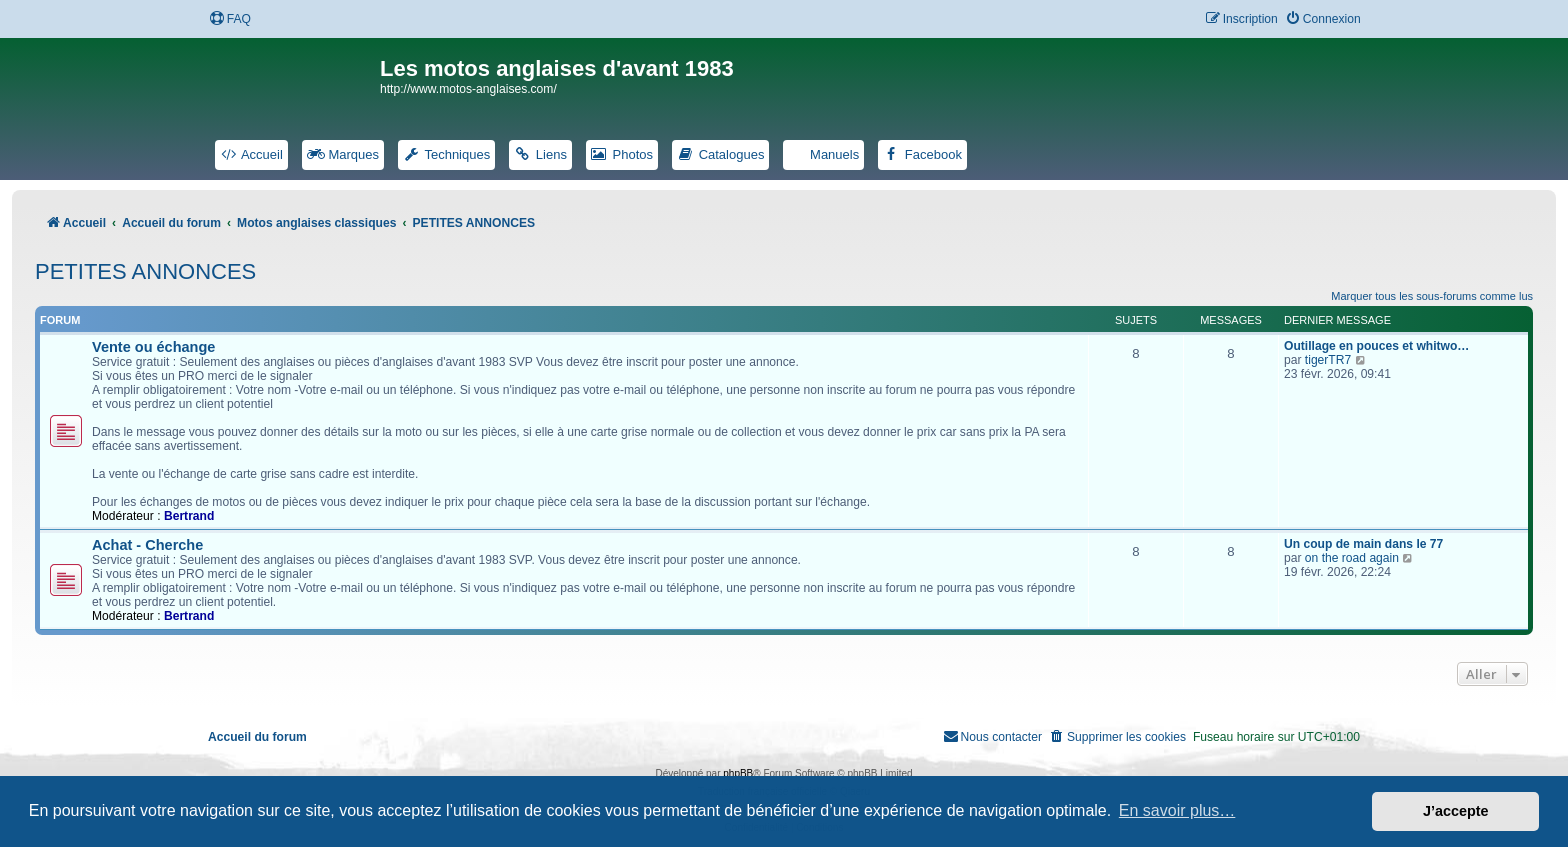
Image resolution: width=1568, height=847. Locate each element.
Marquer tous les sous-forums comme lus (1432, 296)
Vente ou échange (153, 347)
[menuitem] (230, 19)
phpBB (738, 773)
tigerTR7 (1328, 360)
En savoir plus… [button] (1177, 810)
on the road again (1352, 558)
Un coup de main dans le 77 (1363, 544)
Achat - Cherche (147, 545)
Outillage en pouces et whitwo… (1376, 346)
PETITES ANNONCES (145, 271)
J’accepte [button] (1456, 811)
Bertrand (189, 516)
